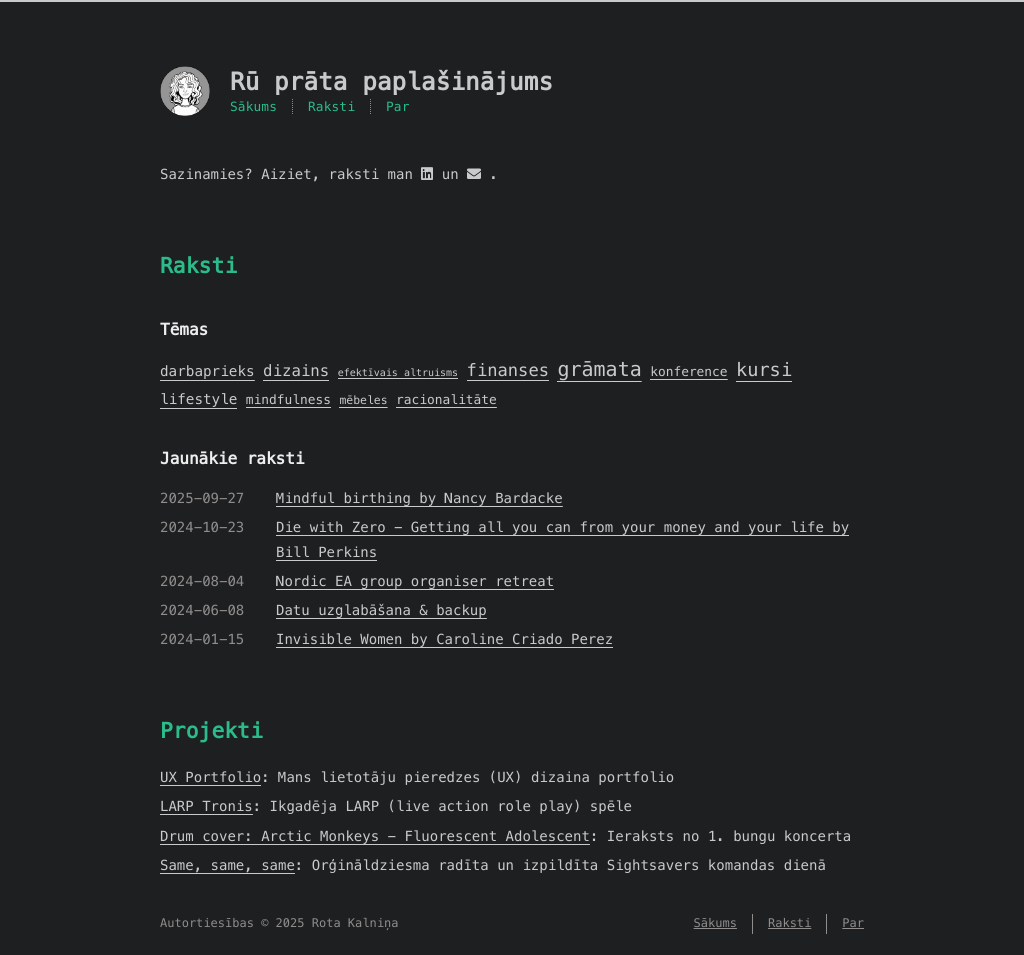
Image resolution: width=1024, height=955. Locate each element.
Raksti (331, 106)
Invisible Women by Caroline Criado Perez (444, 639)
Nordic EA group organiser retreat (415, 581)
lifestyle (198, 400)
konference (688, 371)
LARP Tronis (206, 806)
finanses (508, 370)
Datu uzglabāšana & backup (381, 610)
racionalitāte (446, 399)
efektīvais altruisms (398, 372)
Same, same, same (227, 865)
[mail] (474, 174)
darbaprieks (207, 372)
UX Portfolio (210, 777)
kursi (764, 370)
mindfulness (288, 399)
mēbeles (363, 401)
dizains (296, 371)
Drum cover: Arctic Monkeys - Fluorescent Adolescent (375, 836)
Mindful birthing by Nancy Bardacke (419, 498)
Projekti (211, 730)
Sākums (253, 106)
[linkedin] (427, 174)
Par (398, 106)
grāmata (599, 369)
